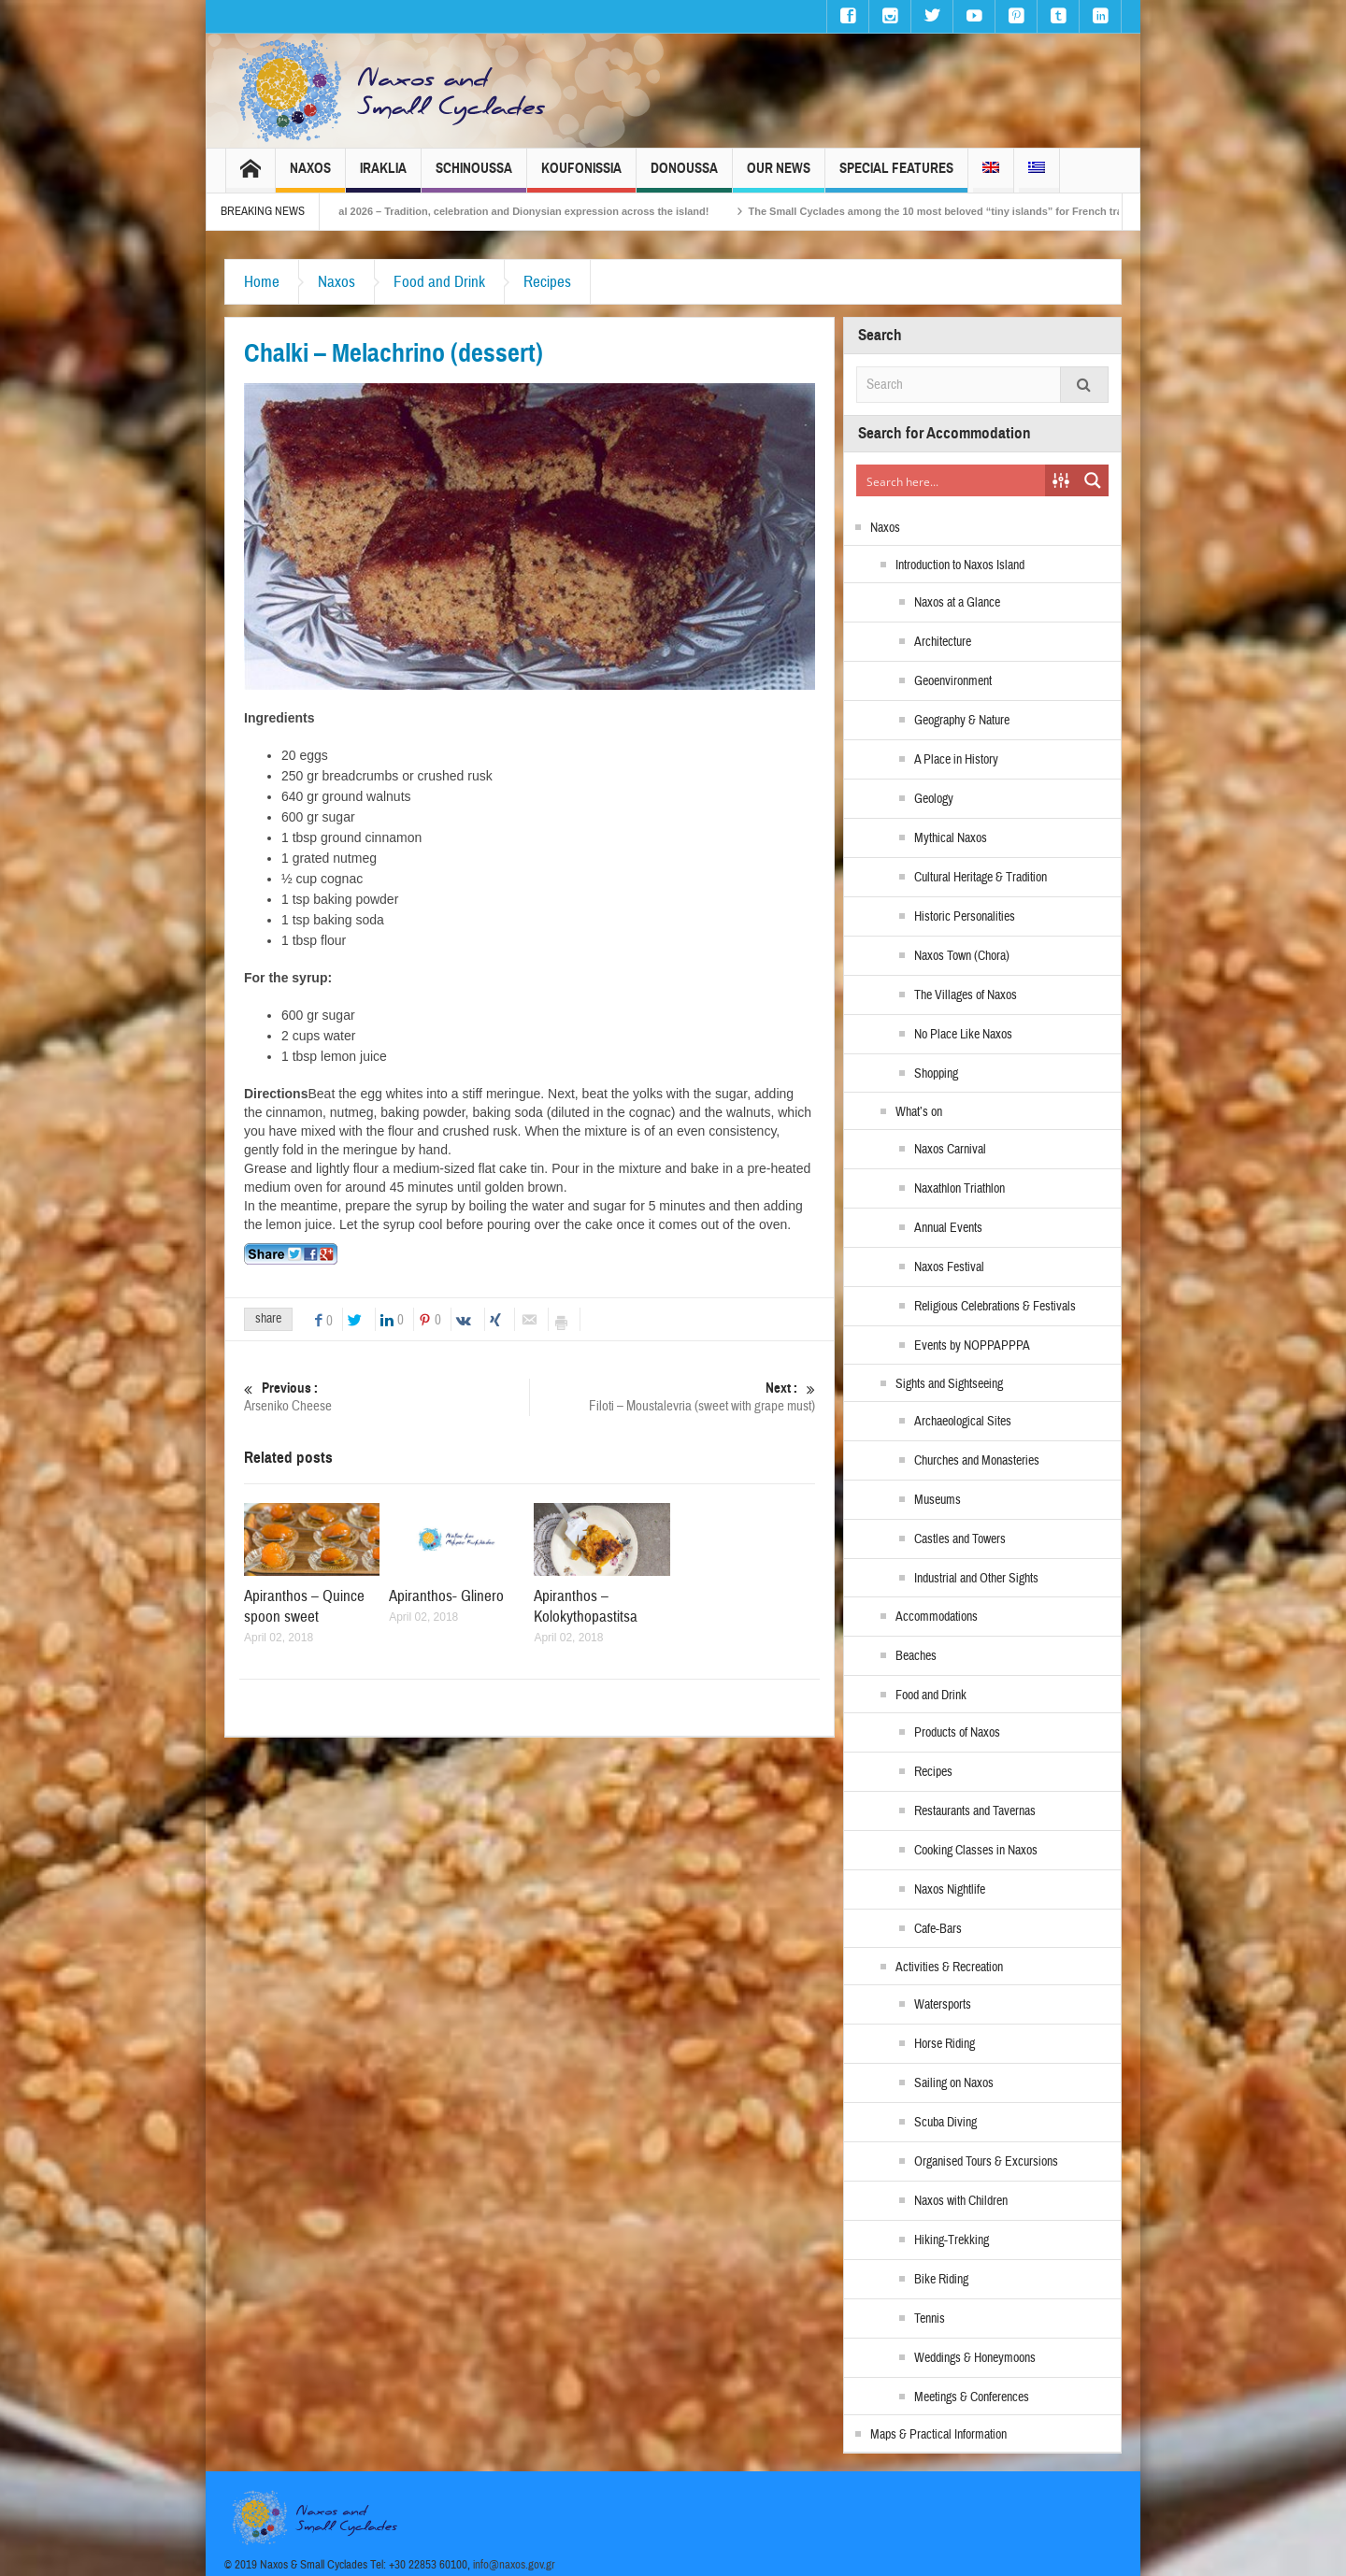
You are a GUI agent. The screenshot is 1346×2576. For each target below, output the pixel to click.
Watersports (942, 2004)
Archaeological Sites (962, 1421)
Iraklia (383, 176)
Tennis (929, 2319)
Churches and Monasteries (976, 1461)
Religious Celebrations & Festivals (995, 1306)
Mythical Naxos (950, 838)
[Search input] (951, 480)
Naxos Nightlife (949, 1890)
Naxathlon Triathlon (959, 1189)
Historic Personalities (964, 917)
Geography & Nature (962, 720)
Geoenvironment (953, 681)
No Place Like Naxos (963, 1034)
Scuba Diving (945, 2122)
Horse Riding (944, 2044)
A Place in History (956, 759)
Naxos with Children (961, 2201)
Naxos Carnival (950, 1149)
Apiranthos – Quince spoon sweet (304, 1606)
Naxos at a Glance (957, 602)
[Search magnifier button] (1093, 480)
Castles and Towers (960, 1539)
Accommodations (936, 1617)
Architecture (942, 642)
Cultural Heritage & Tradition (980, 877)
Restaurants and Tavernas (975, 1811)
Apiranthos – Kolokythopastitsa (585, 1606)
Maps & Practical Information (938, 2434)
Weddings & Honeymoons (975, 2358)
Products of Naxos (957, 1732)
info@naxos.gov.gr (514, 2564)
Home (261, 282)
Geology (933, 799)
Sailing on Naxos (954, 2083)
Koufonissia (581, 176)
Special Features (896, 176)
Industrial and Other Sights (976, 1578)
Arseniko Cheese (386, 1397)
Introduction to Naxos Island (959, 565)
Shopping (936, 1074)
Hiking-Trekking (951, 2240)
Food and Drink (439, 282)
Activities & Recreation (949, 1967)
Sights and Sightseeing (949, 1384)
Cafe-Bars (938, 1929)
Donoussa (684, 176)
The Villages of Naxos (965, 995)
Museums (937, 1500)
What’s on (918, 1112)
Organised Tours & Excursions (986, 2162)
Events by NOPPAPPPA (972, 1346)
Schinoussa (474, 176)
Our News (778, 176)
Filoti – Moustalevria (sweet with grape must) (672, 1397)
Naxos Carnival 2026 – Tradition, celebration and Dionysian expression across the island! (522, 211)
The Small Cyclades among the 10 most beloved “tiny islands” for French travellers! (985, 211)
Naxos (310, 176)
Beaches (916, 1656)
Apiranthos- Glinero (446, 1596)
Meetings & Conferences (971, 2397)
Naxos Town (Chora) (962, 956)
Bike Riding (941, 2279)
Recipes (547, 282)
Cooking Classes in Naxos (976, 1850)
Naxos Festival (949, 1267)
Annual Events (948, 1228)
